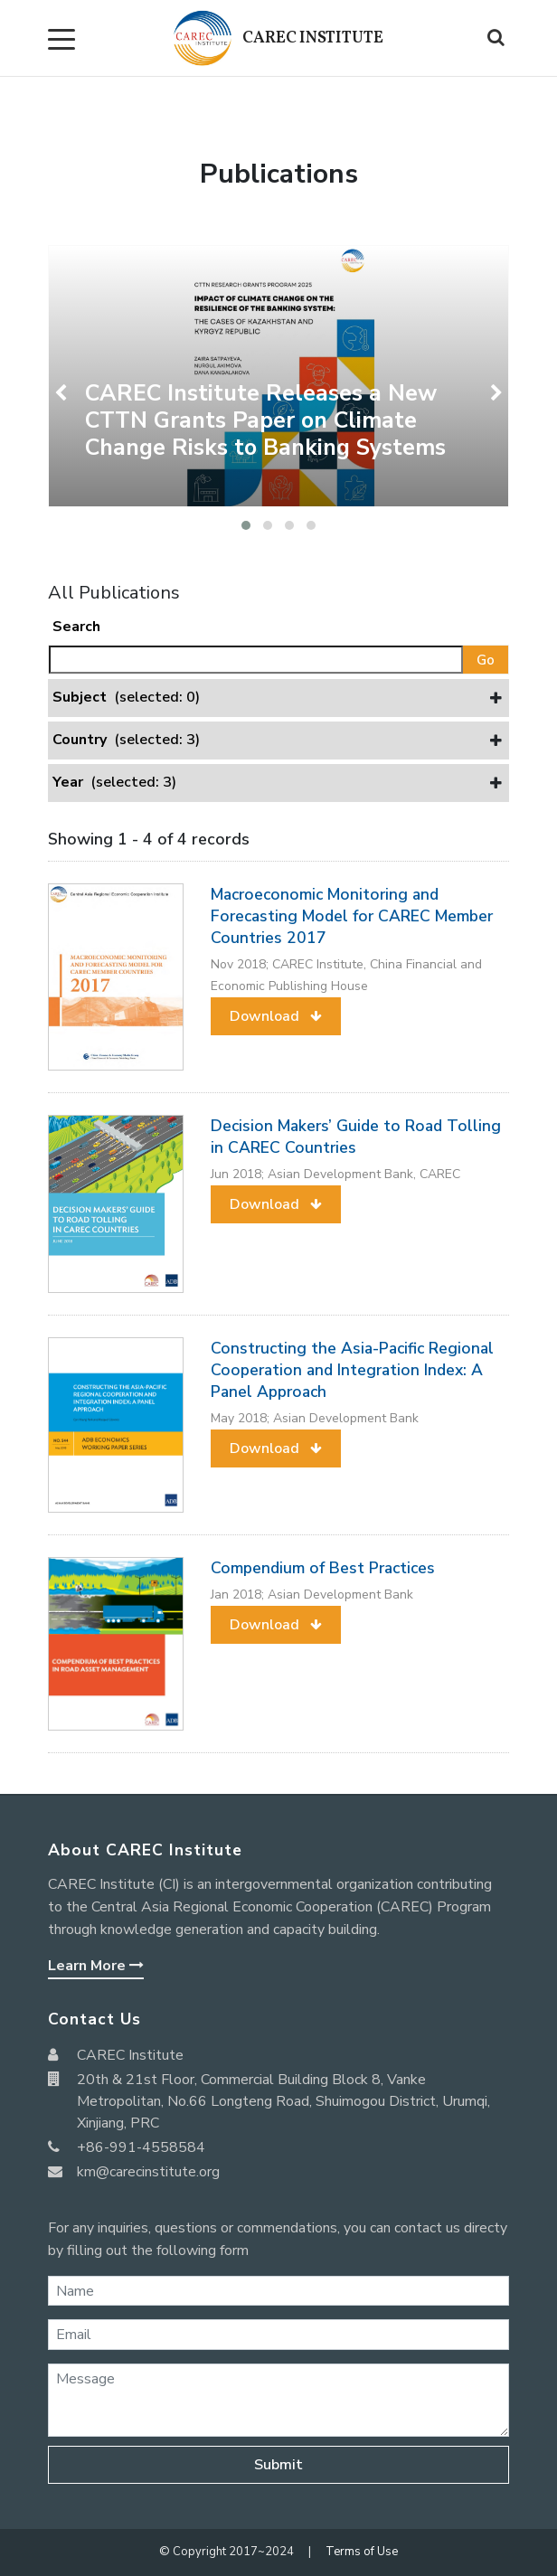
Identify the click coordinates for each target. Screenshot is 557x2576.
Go (486, 660)
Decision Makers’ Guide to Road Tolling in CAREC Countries (356, 1136)
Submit (278, 2465)
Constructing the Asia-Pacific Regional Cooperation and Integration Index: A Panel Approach (352, 1369)
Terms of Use (362, 2551)
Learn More (96, 1966)
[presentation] (63, 393)
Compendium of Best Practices (323, 1568)
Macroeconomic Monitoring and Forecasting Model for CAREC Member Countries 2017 (352, 915)
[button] (246, 525)
